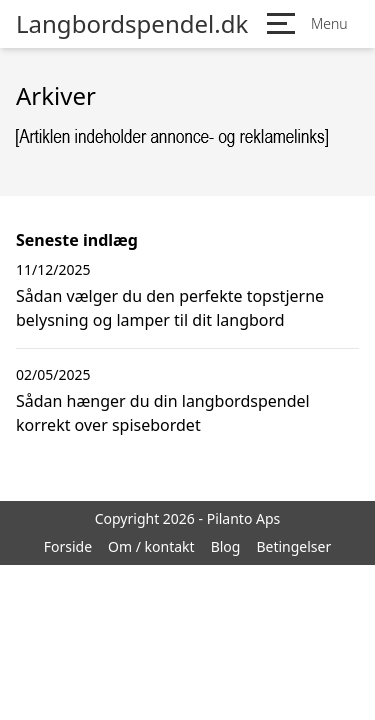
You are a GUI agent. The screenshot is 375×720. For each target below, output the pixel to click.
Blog (226, 546)
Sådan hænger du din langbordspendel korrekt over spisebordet (163, 413)
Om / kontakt (151, 546)
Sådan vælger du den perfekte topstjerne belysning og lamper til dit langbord (170, 308)
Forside (68, 546)
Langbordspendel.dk (132, 24)
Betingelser (293, 546)
